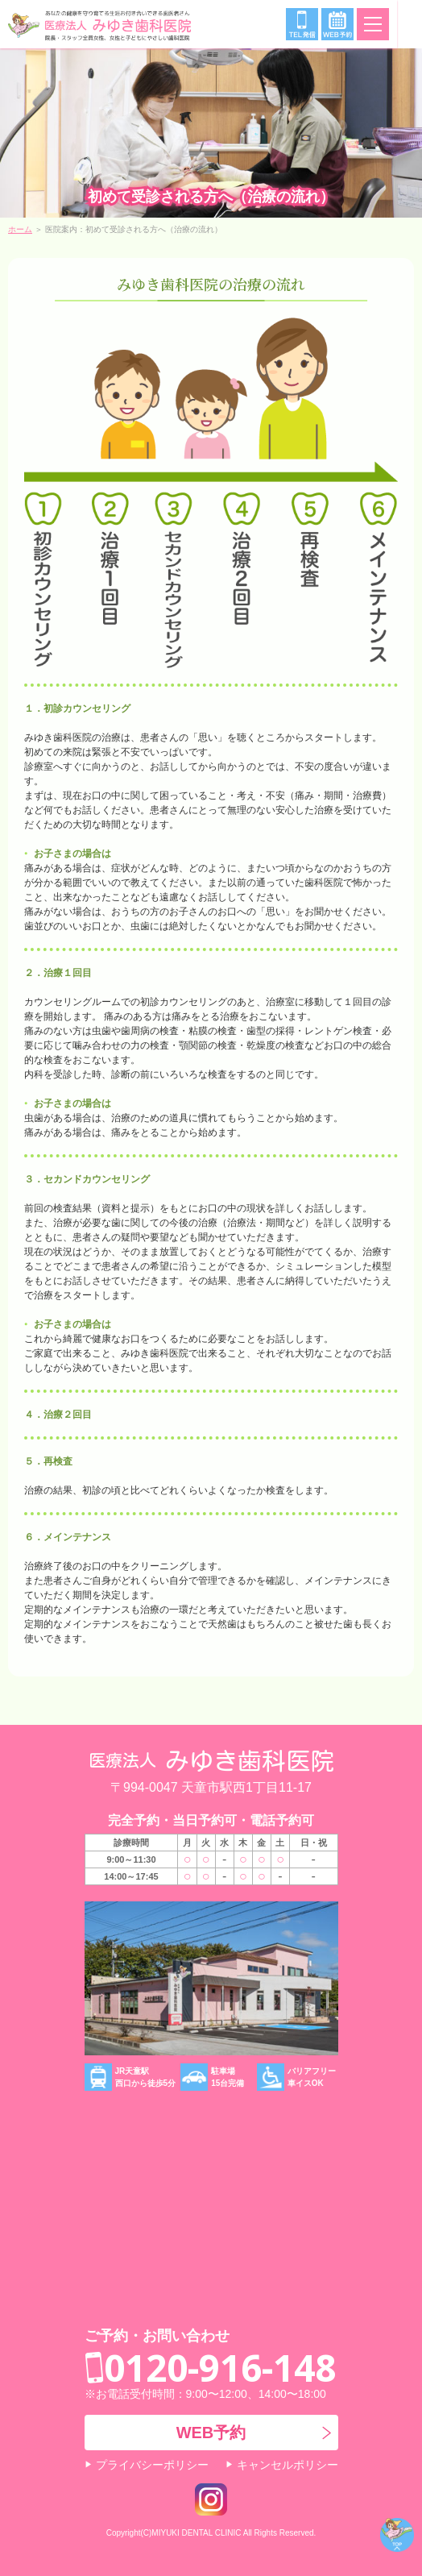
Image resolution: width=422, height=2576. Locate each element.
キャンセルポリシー (287, 2464)
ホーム (20, 229)
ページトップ (397, 2535)
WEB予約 (211, 2432)
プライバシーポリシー (152, 2464)
